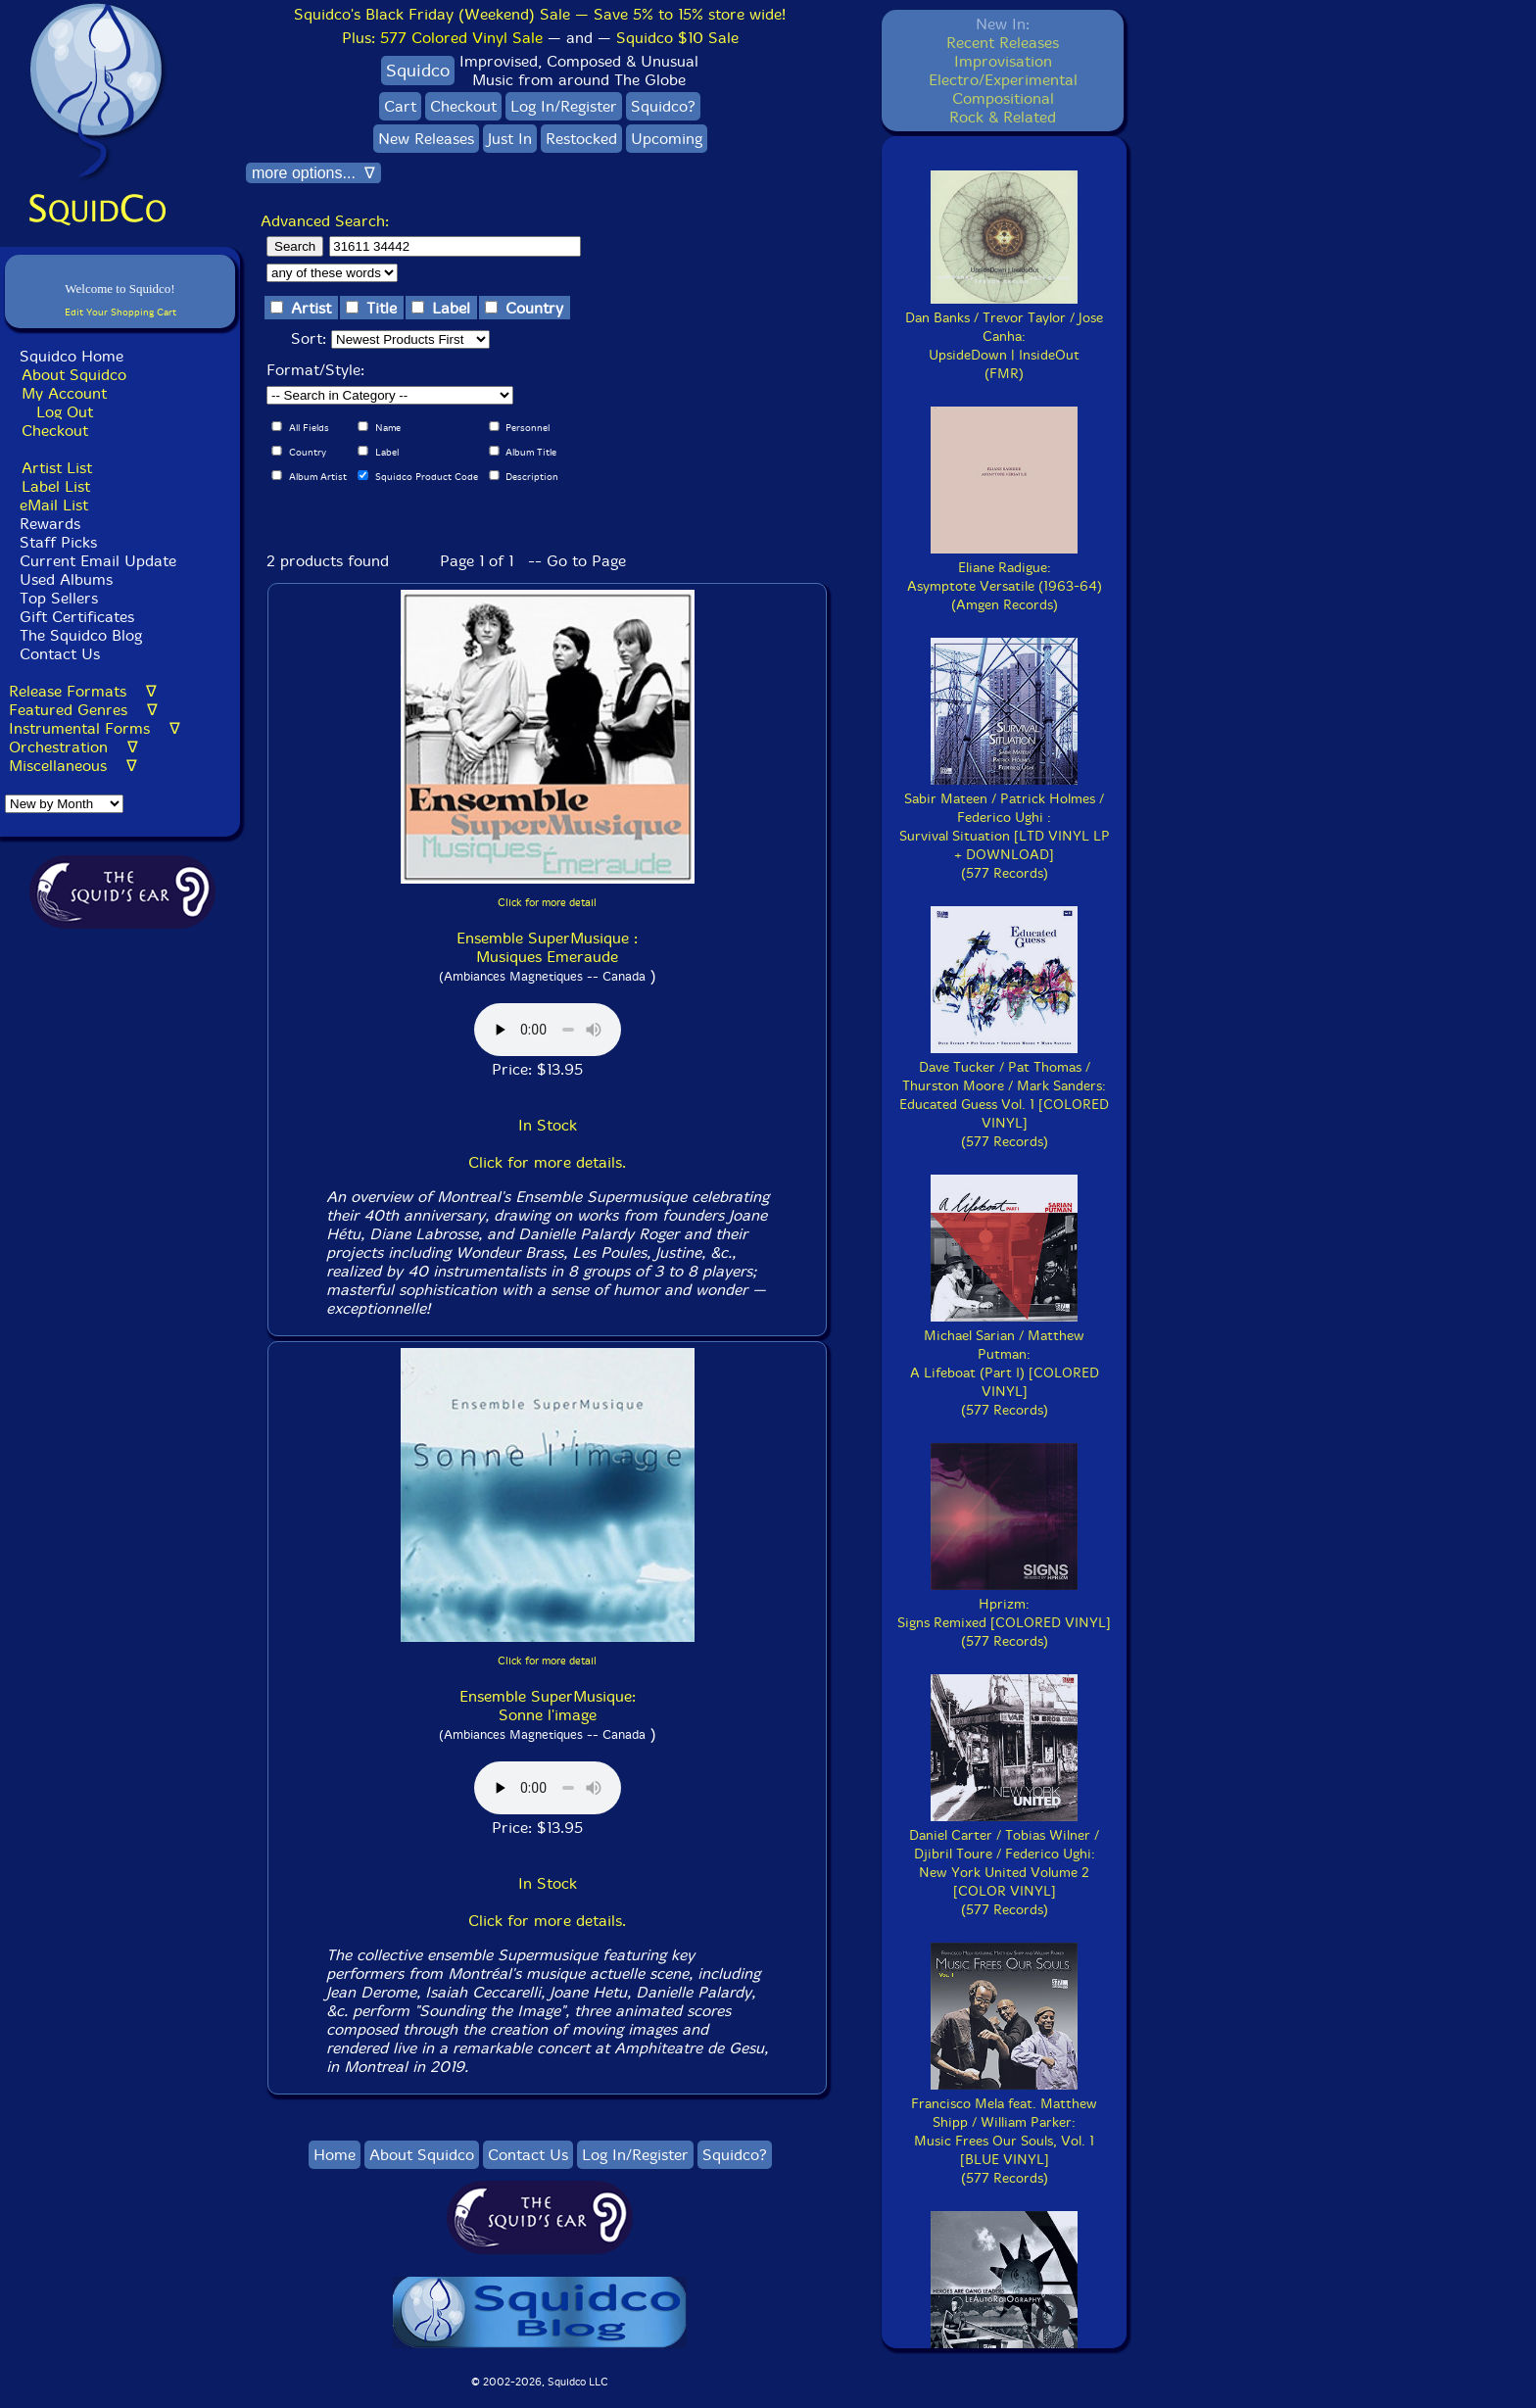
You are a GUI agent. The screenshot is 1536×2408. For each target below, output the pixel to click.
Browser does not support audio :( (547, 1029)
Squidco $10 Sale (677, 37)
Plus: (442, 37)
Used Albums (66, 579)
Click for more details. (547, 1162)
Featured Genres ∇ (83, 709)
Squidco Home (71, 356)
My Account (64, 393)
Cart (400, 106)
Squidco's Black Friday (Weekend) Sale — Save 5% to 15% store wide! (540, 14)
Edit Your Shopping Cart (120, 312)
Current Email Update (95, 561)
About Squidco (74, 374)
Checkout (55, 430)
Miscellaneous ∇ (73, 765)
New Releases (426, 138)
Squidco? (663, 106)
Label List (56, 486)
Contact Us (57, 654)
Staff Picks (58, 542)
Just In (510, 138)
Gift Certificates (77, 616)
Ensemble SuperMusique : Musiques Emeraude (547, 947)
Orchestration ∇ (73, 747)
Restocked (581, 138)
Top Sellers (59, 598)
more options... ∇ (313, 173)
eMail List (54, 505)
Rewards (50, 523)
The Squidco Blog (81, 635)
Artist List (57, 467)
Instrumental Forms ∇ (94, 728)
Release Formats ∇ (83, 691)
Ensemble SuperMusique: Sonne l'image (547, 1705)
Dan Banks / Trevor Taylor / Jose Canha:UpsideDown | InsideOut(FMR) (1004, 336)
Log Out (64, 412)
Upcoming (666, 138)
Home (334, 2154)
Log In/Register (563, 106)
